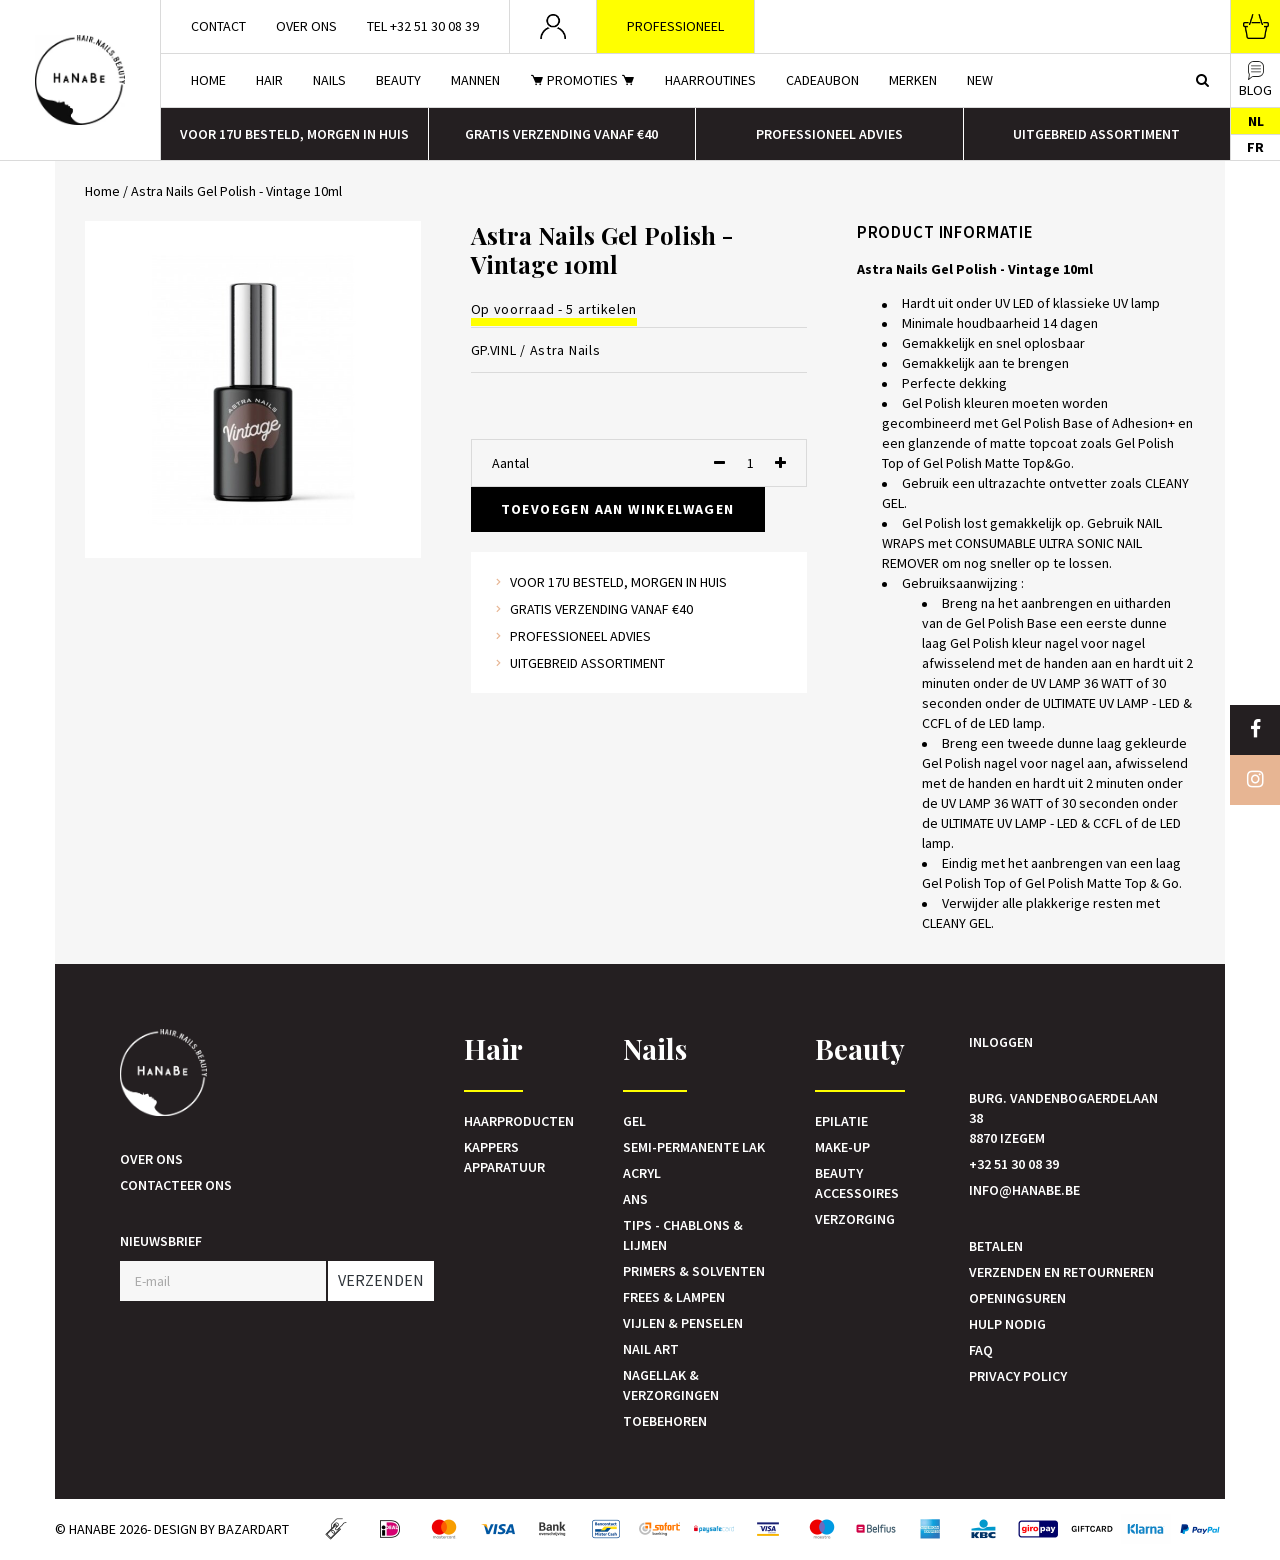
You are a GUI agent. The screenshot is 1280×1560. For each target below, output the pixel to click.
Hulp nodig (1007, 1324)
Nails (329, 80)
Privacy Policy (1018, 1376)
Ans (635, 1199)
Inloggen (1001, 1042)
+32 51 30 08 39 (1014, 1164)
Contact (218, 26)
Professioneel (675, 26)
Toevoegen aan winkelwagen (618, 509)
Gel (634, 1121)
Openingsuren (1017, 1298)
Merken (913, 80)
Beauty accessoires (857, 1183)
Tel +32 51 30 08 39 (423, 26)
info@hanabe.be (1024, 1190)
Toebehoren (665, 1421)
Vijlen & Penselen (683, 1323)
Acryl (642, 1173)
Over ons (306, 26)
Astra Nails (565, 350)
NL (1256, 121)
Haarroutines (710, 80)
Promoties (582, 80)
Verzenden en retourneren (1061, 1272)
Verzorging (855, 1219)
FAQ (981, 1350)
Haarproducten (519, 1121)
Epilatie (841, 1121)
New (980, 80)
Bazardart (253, 1529)
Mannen (475, 80)
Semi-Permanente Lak (694, 1147)
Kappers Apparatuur (504, 1157)
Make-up (842, 1147)
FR (1255, 147)
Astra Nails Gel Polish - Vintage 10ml (236, 191)
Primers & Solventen (694, 1271)
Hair (269, 80)
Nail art (651, 1349)
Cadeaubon (822, 80)
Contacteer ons (176, 1185)
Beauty (398, 80)
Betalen (996, 1246)
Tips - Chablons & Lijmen (683, 1235)
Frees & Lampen (674, 1297)
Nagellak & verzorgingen (671, 1385)
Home (208, 80)
